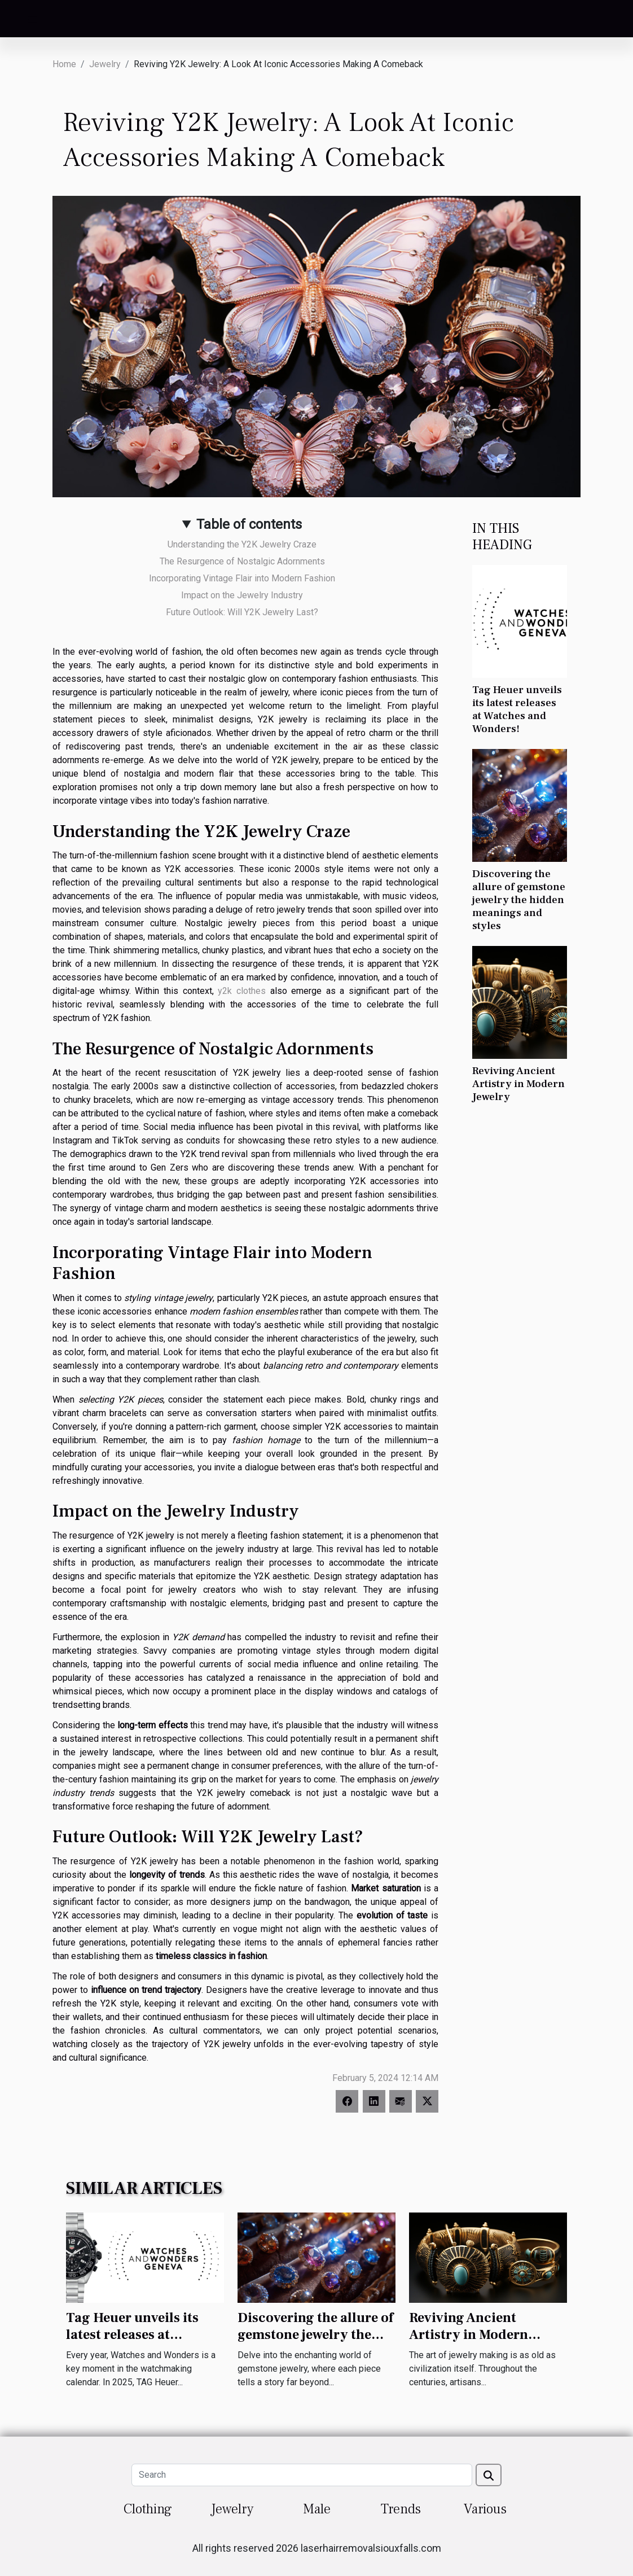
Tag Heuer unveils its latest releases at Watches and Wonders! (517, 709)
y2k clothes (242, 990)
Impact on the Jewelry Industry (242, 595)
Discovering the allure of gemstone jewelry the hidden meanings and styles (518, 899)
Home (64, 64)
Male (317, 2509)
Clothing (148, 2509)
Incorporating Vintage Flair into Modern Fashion (242, 578)
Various (485, 2509)
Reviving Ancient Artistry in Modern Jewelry (518, 1083)
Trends (401, 2509)
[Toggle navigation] (33, 19)
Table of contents (249, 524)
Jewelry (105, 64)
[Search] (301, 2475)
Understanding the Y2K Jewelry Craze (242, 544)
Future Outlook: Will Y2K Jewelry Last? (242, 612)
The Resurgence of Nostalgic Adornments (242, 561)
